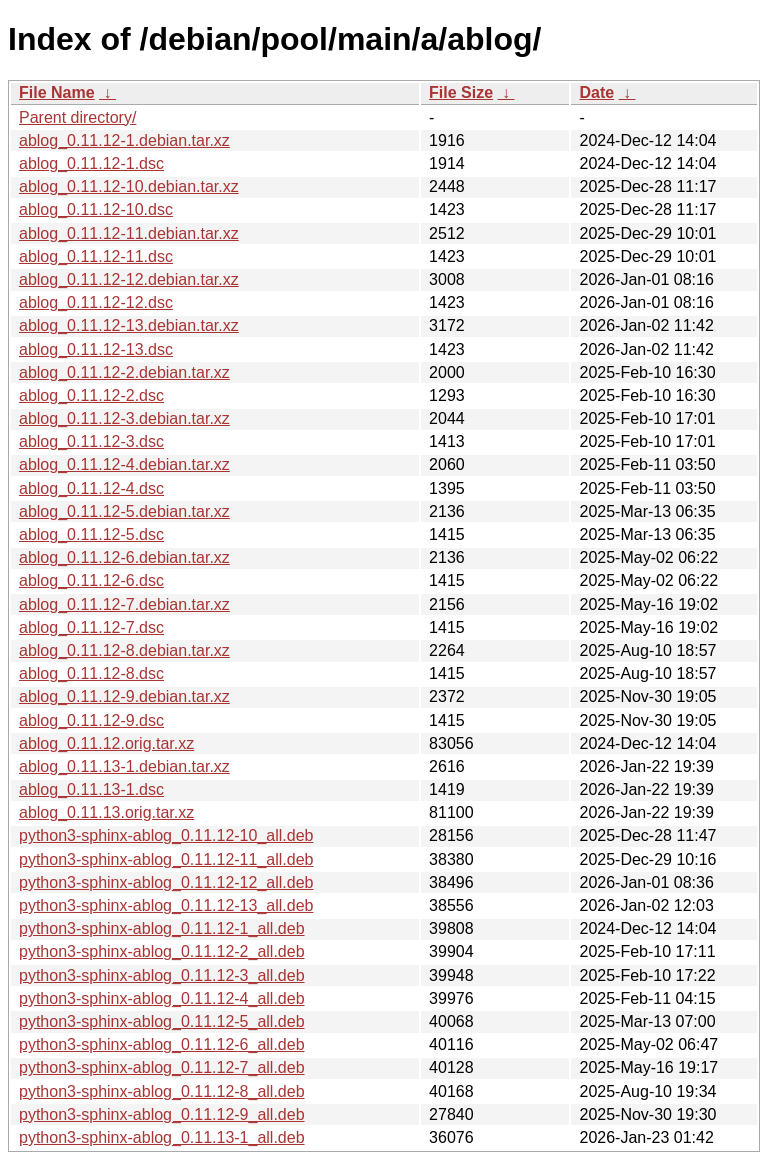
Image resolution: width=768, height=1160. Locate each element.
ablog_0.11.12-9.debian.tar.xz (124, 696)
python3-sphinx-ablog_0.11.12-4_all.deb (162, 998)
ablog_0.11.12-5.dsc (91, 534)
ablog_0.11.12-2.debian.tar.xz (124, 372)
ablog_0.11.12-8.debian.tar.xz (124, 650)
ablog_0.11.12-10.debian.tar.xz (129, 186)
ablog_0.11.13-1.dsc (91, 789)
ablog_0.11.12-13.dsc (96, 349)
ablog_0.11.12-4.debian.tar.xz (124, 464)
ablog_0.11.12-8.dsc (91, 673)
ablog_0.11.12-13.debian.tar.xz (129, 325)
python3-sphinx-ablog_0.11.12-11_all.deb (166, 859)
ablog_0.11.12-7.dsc (91, 627)
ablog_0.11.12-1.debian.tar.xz (124, 140)
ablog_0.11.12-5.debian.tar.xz (124, 511)
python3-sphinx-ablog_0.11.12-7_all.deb (162, 1067)
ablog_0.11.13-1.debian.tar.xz (124, 766)
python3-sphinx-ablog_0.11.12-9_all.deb (162, 1114)
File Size (461, 92)
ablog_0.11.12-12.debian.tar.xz (129, 279)
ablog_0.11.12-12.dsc (96, 302)
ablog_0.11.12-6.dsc (91, 580)
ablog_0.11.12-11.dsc (96, 256)
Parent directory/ (77, 117)
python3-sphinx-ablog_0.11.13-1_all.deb (162, 1137)
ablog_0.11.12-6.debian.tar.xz (124, 557)
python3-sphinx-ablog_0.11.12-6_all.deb (162, 1044)
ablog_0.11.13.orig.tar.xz (106, 812)
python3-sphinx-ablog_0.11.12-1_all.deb (162, 928)
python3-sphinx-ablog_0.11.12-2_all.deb (162, 951)
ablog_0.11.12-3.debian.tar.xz (124, 418)
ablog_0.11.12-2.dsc (91, 395)
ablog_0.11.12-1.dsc (91, 163)
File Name (57, 92)
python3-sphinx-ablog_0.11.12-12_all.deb (166, 882)
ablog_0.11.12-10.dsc (96, 209)
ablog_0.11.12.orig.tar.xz (106, 743)
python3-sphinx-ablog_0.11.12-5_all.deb (162, 1021)
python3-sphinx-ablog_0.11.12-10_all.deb (166, 835)
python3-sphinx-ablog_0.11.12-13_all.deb (166, 905)
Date (596, 92)
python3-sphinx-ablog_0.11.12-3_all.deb (162, 975)
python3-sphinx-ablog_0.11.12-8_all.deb (162, 1091)
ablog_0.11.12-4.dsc (91, 488)
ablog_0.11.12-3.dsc (91, 441)
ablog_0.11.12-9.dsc (91, 720)
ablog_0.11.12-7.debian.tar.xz (124, 604)
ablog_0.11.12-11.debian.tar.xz (129, 233)
